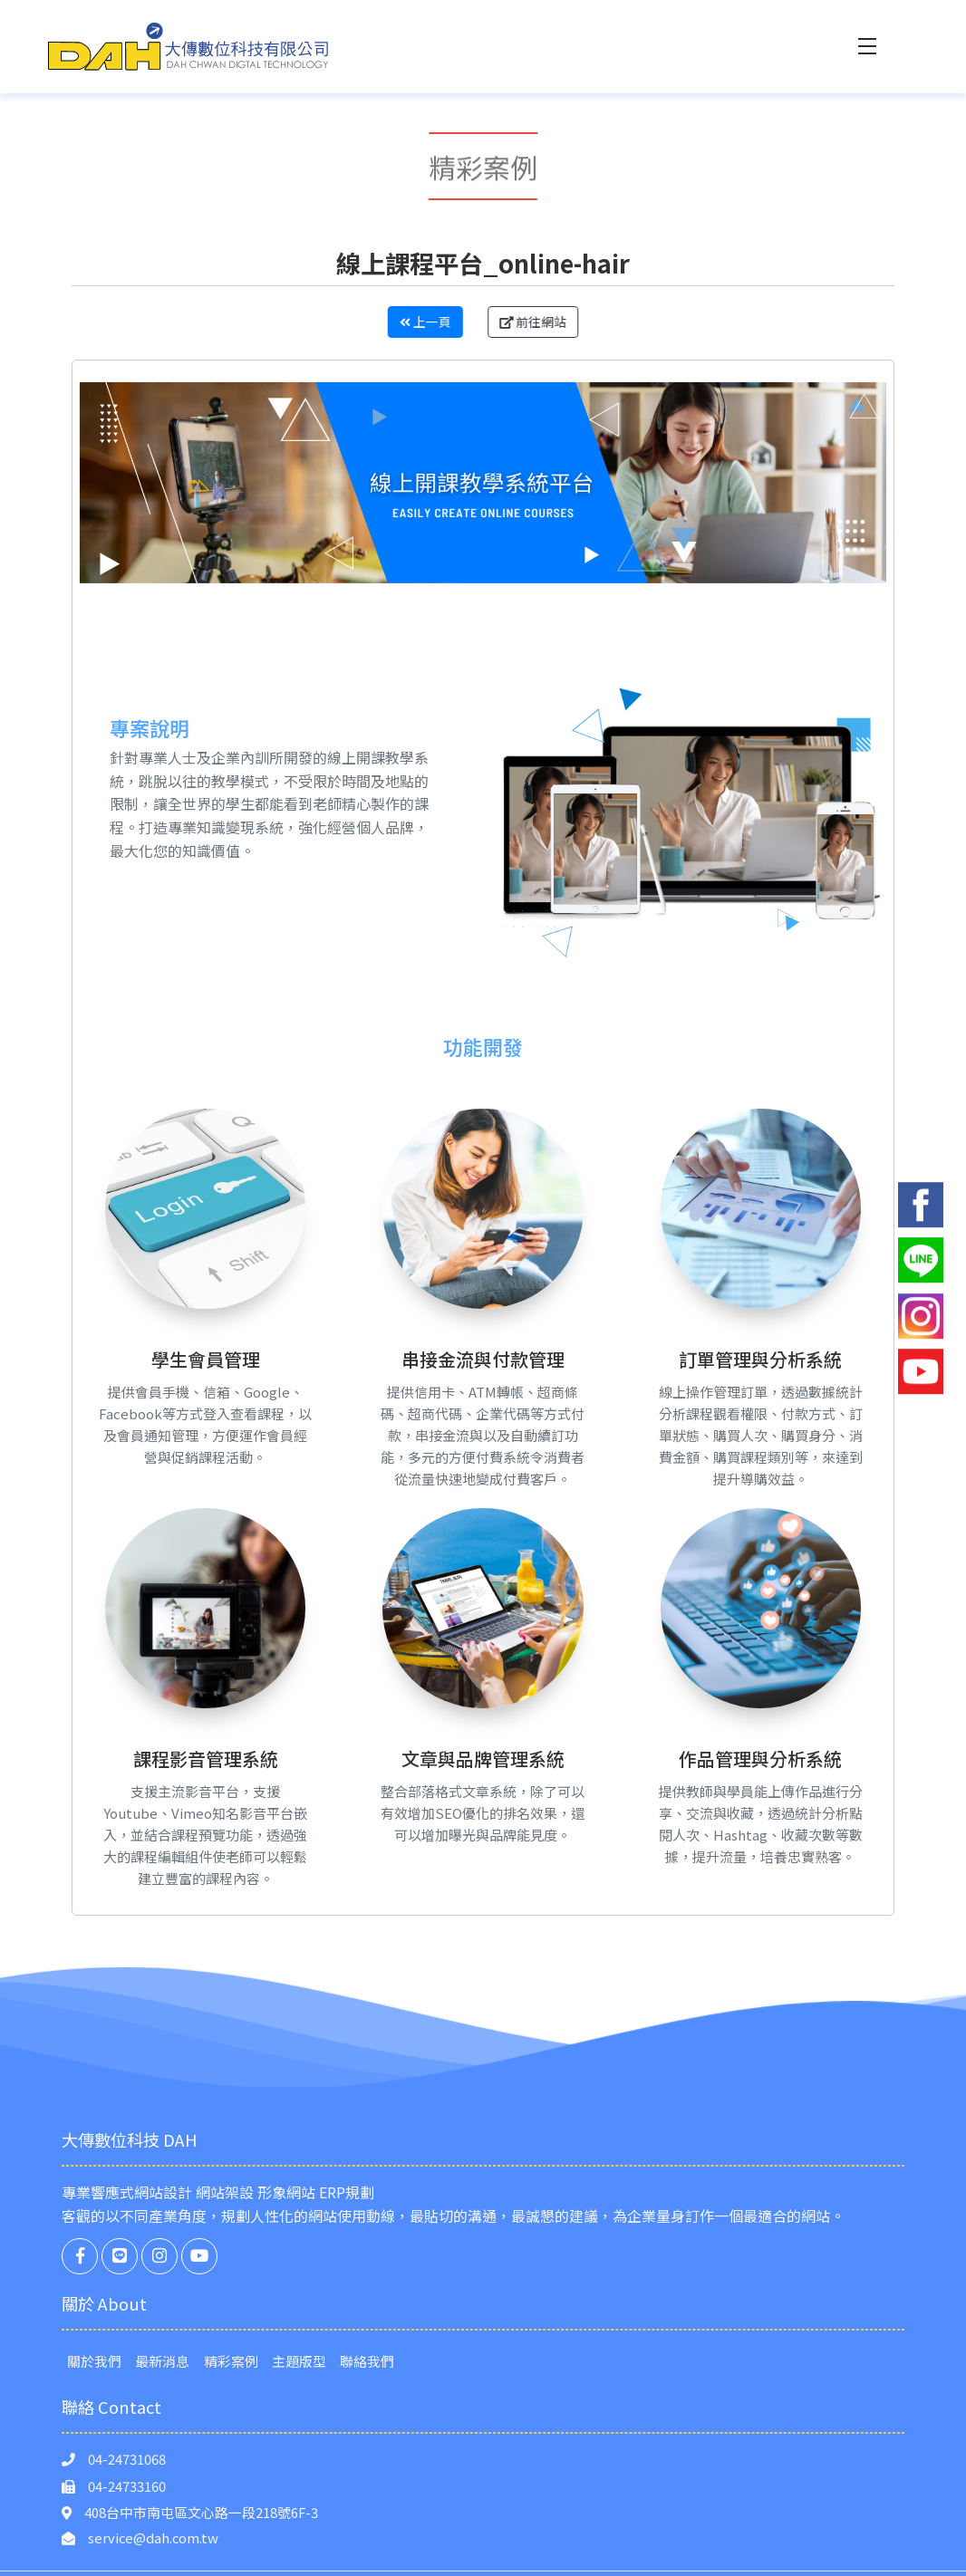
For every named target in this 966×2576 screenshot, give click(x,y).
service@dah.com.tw (153, 2537)
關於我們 (94, 2360)
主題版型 (299, 2360)
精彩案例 (231, 2360)
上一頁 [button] (410, 321)
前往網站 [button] (548, 321)
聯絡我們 (367, 2360)
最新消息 (162, 2360)
